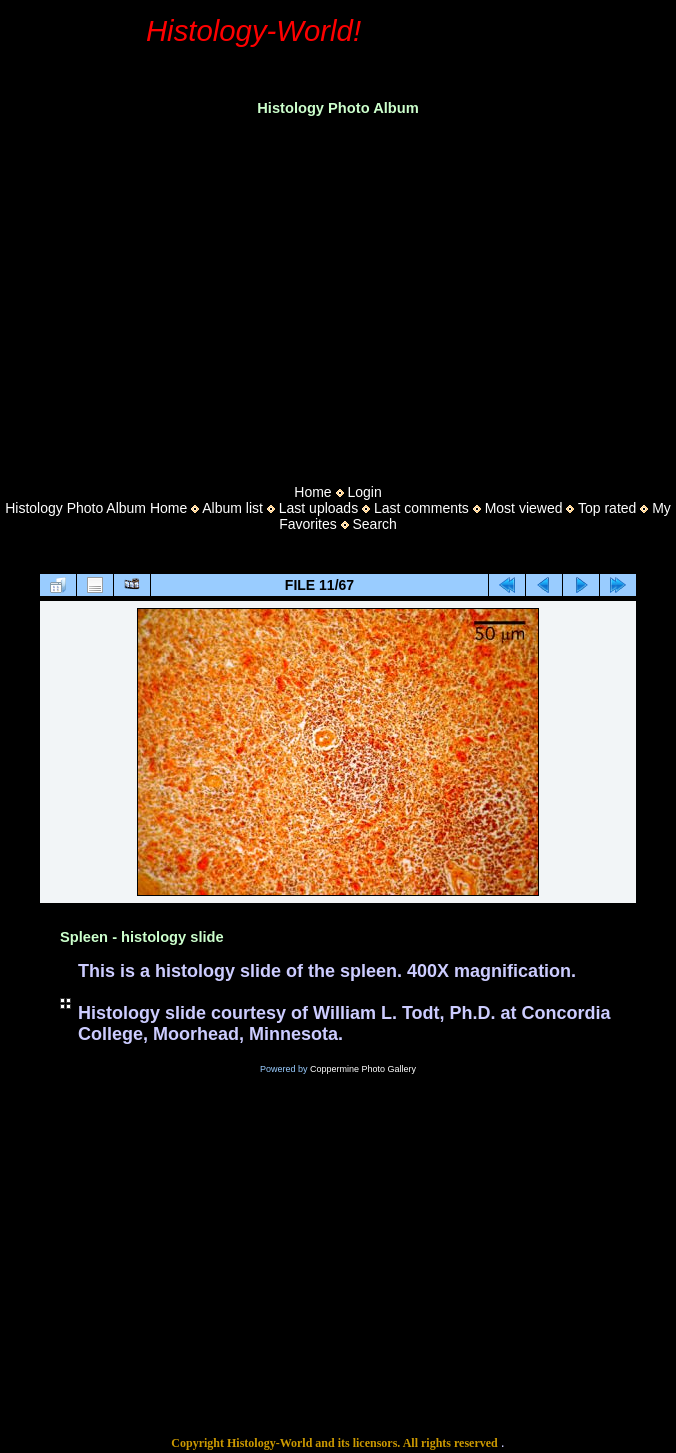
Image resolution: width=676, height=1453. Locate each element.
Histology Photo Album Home (96, 508)
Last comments (421, 508)
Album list (232, 508)
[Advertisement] (338, 294)
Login (364, 492)
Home (312, 492)
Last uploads (318, 508)
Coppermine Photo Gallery (363, 1069)
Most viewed (524, 508)
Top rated (607, 508)
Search (375, 524)
